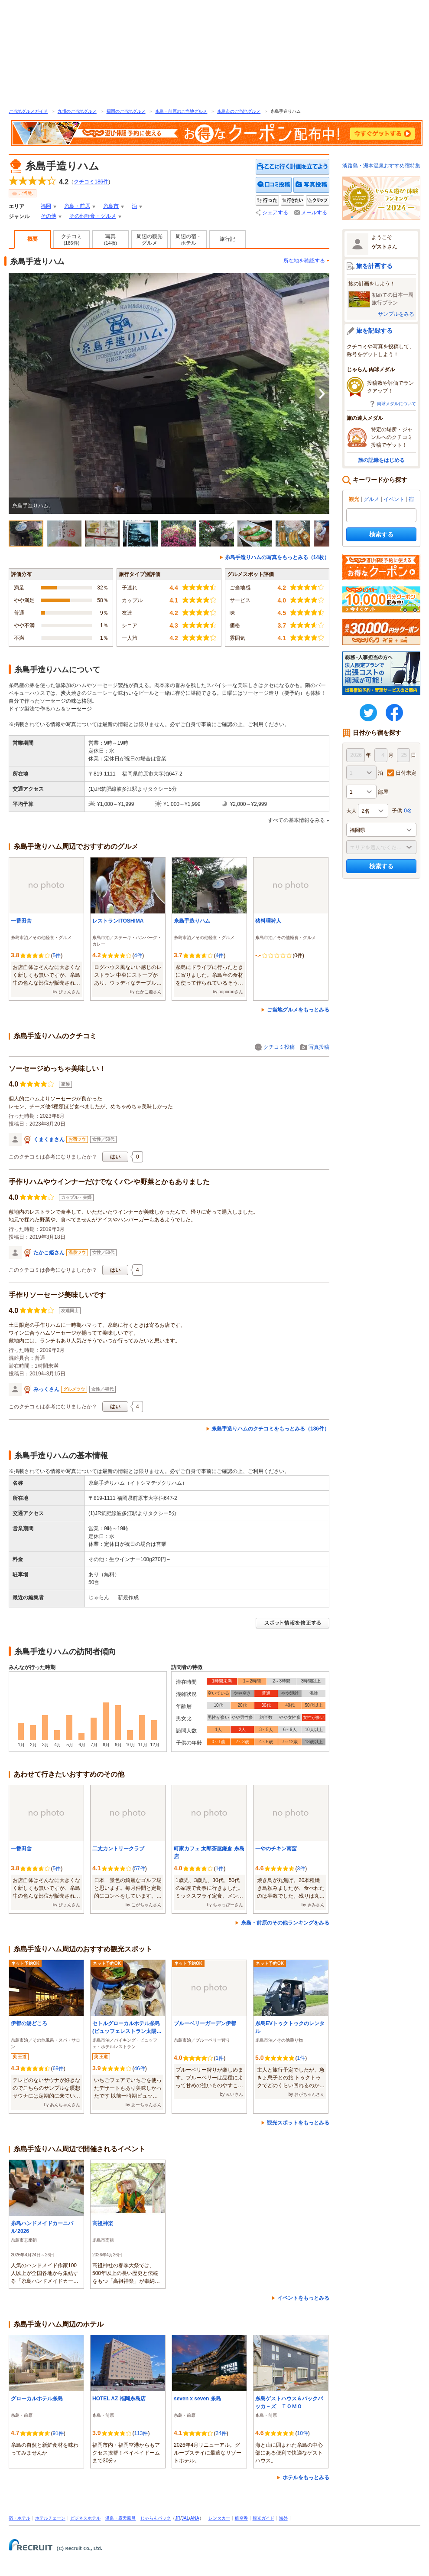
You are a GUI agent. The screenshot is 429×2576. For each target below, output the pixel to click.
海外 (283, 2518)
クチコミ (71, 239)
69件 (57, 2068)
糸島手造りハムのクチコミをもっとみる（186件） (270, 1429)
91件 (57, 2433)
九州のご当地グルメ (77, 111)
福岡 (46, 206)
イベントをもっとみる (303, 2298)
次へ (322, 393)
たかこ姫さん (49, 1253)
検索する (381, 534)
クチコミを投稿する (274, 185)
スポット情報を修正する (292, 1623)
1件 (219, 1869)
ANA (194, 2518)
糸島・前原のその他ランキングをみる (285, 1923)
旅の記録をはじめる (381, 460)
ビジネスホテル (85, 2518)
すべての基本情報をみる (296, 820)
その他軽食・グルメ (92, 216)
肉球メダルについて (396, 403)
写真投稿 (319, 1047)
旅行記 (227, 239)
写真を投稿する (311, 185)
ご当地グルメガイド (28, 111)
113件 (141, 2433)
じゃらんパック (155, 2518)
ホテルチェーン (50, 2518)
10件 (302, 2433)
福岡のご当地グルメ (126, 111)
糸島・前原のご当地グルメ (181, 111)
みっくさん (46, 1389)
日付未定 (406, 773)
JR (177, 2518)
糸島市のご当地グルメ (238, 111)
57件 (139, 1869)
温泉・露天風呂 (120, 2518)
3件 (301, 1869)
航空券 (241, 2518)
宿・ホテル (19, 2518)
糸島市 (111, 206)
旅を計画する (374, 265)
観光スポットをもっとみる (298, 2123)
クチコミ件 (91, 182)
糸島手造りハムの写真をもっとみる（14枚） (277, 557)
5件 (56, 955)
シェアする (275, 212)
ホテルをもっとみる (306, 2478)
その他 (48, 216)
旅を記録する (374, 330)
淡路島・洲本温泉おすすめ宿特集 (381, 166)
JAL (185, 2518)
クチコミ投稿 (279, 1047)
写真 (110, 239)
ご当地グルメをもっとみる (298, 1010)
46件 (139, 2068)
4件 (138, 955)
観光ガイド (263, 2518)
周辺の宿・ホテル (189, 239)
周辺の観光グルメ (149, 239)
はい (115, 1157)
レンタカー (219, 2518)
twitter (368, 712)
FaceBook (394, 712)
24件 (220, 2433)
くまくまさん (49, 1139)
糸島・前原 (77, 206)
